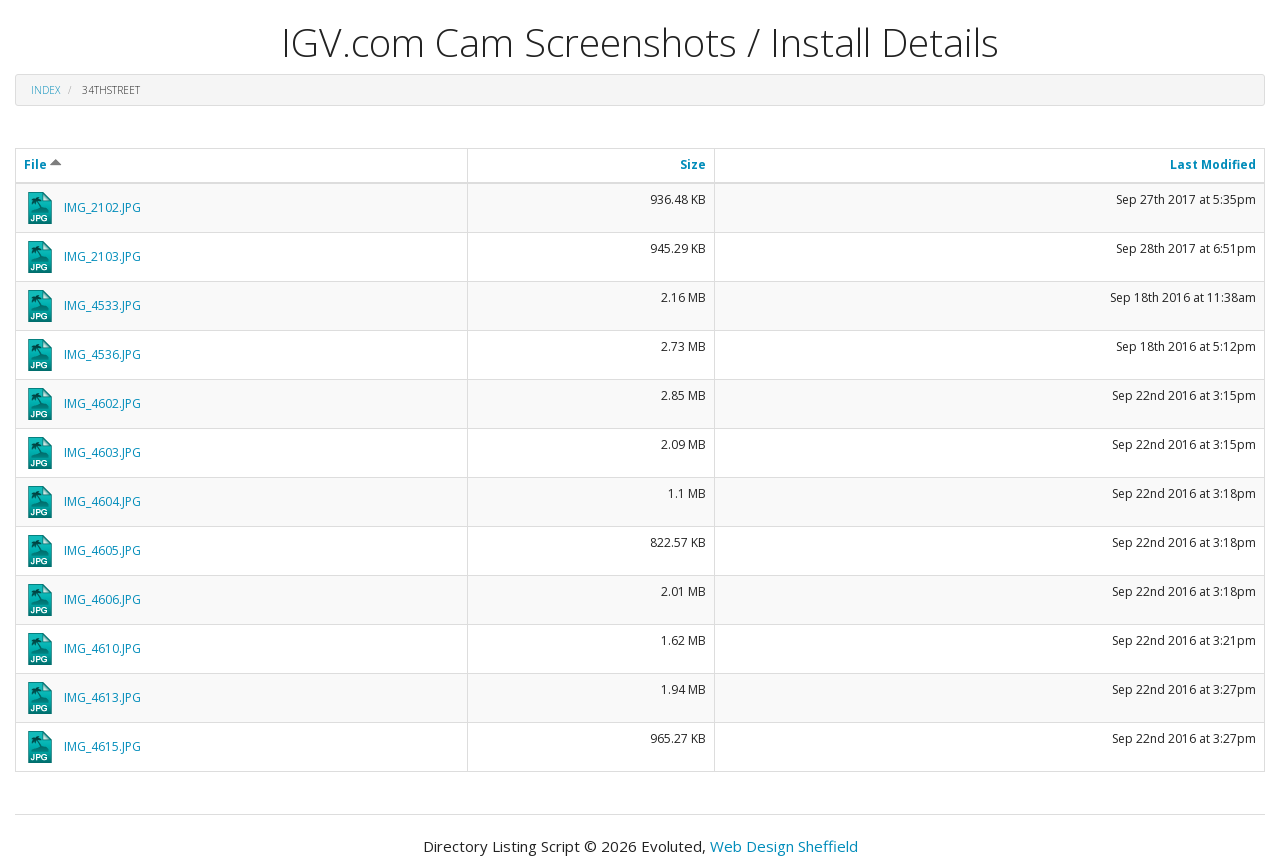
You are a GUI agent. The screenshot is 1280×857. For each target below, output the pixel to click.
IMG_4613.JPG (102, 697)
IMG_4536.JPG (102, 354)
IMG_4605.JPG (102, 550)
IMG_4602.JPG (102, 403)
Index (45, 90)
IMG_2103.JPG (102, 256)
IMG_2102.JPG (102, 207)
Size (693, 164)
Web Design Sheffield (784, 846)
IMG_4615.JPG (102, 746)
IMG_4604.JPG (102, 501)
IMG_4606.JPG (102, 599)
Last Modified (1213, 164)
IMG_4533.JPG (102, 305)
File (43, 164)
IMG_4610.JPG (102, 648)
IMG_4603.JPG (102, 452)
